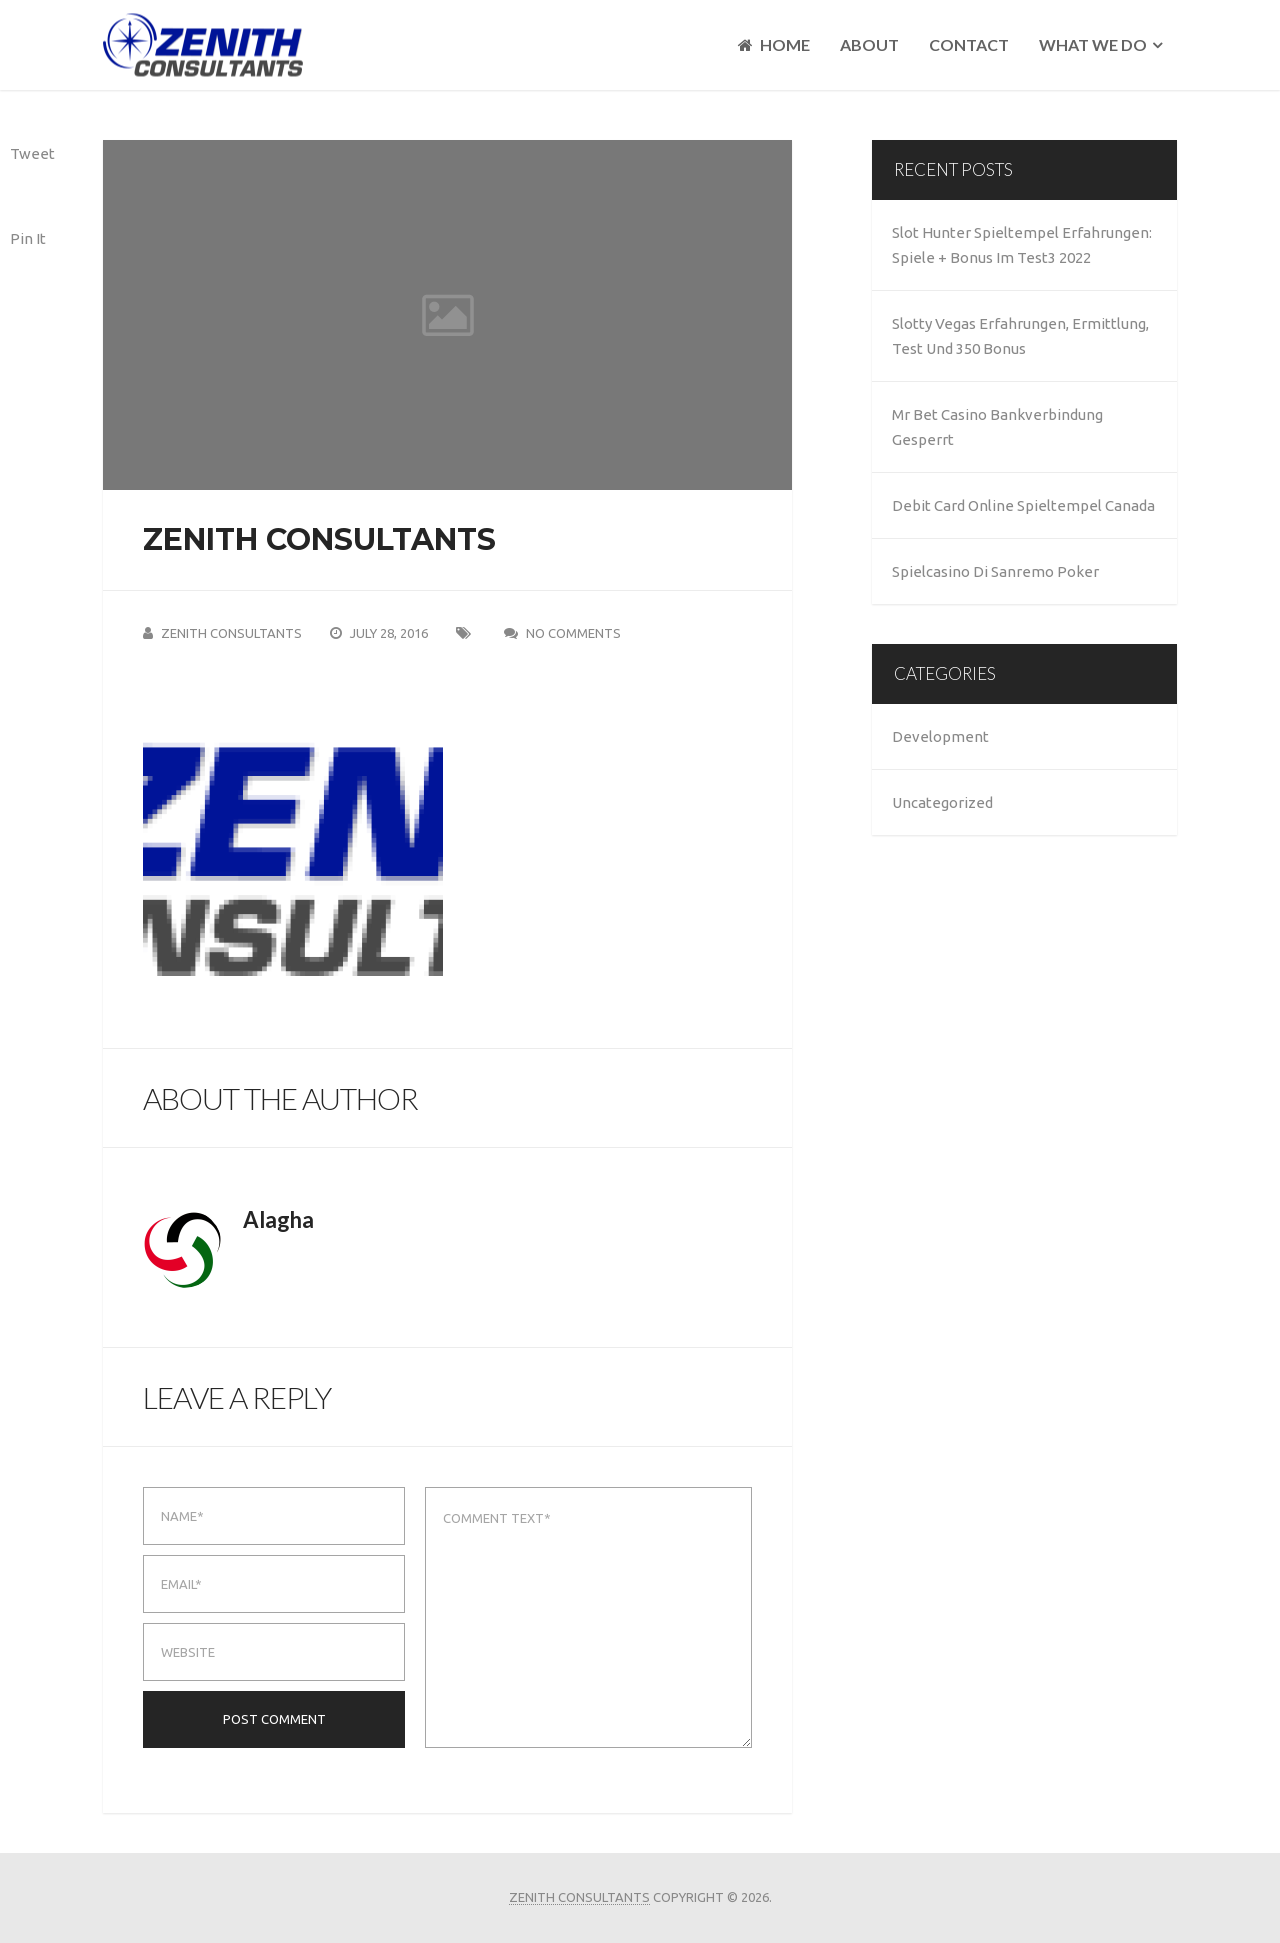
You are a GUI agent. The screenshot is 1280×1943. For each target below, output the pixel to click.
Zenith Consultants (231, 633)
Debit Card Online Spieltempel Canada (1023, 505)
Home (774, 45)
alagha (278, 1219)
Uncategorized (942, 802)
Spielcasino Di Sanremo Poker (995, 571)
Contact (969, 44)
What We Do (1093, 44)
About (869, 44)
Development (940, 736)
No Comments (573, 633)
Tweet (32, 153)
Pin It (28, 238)
